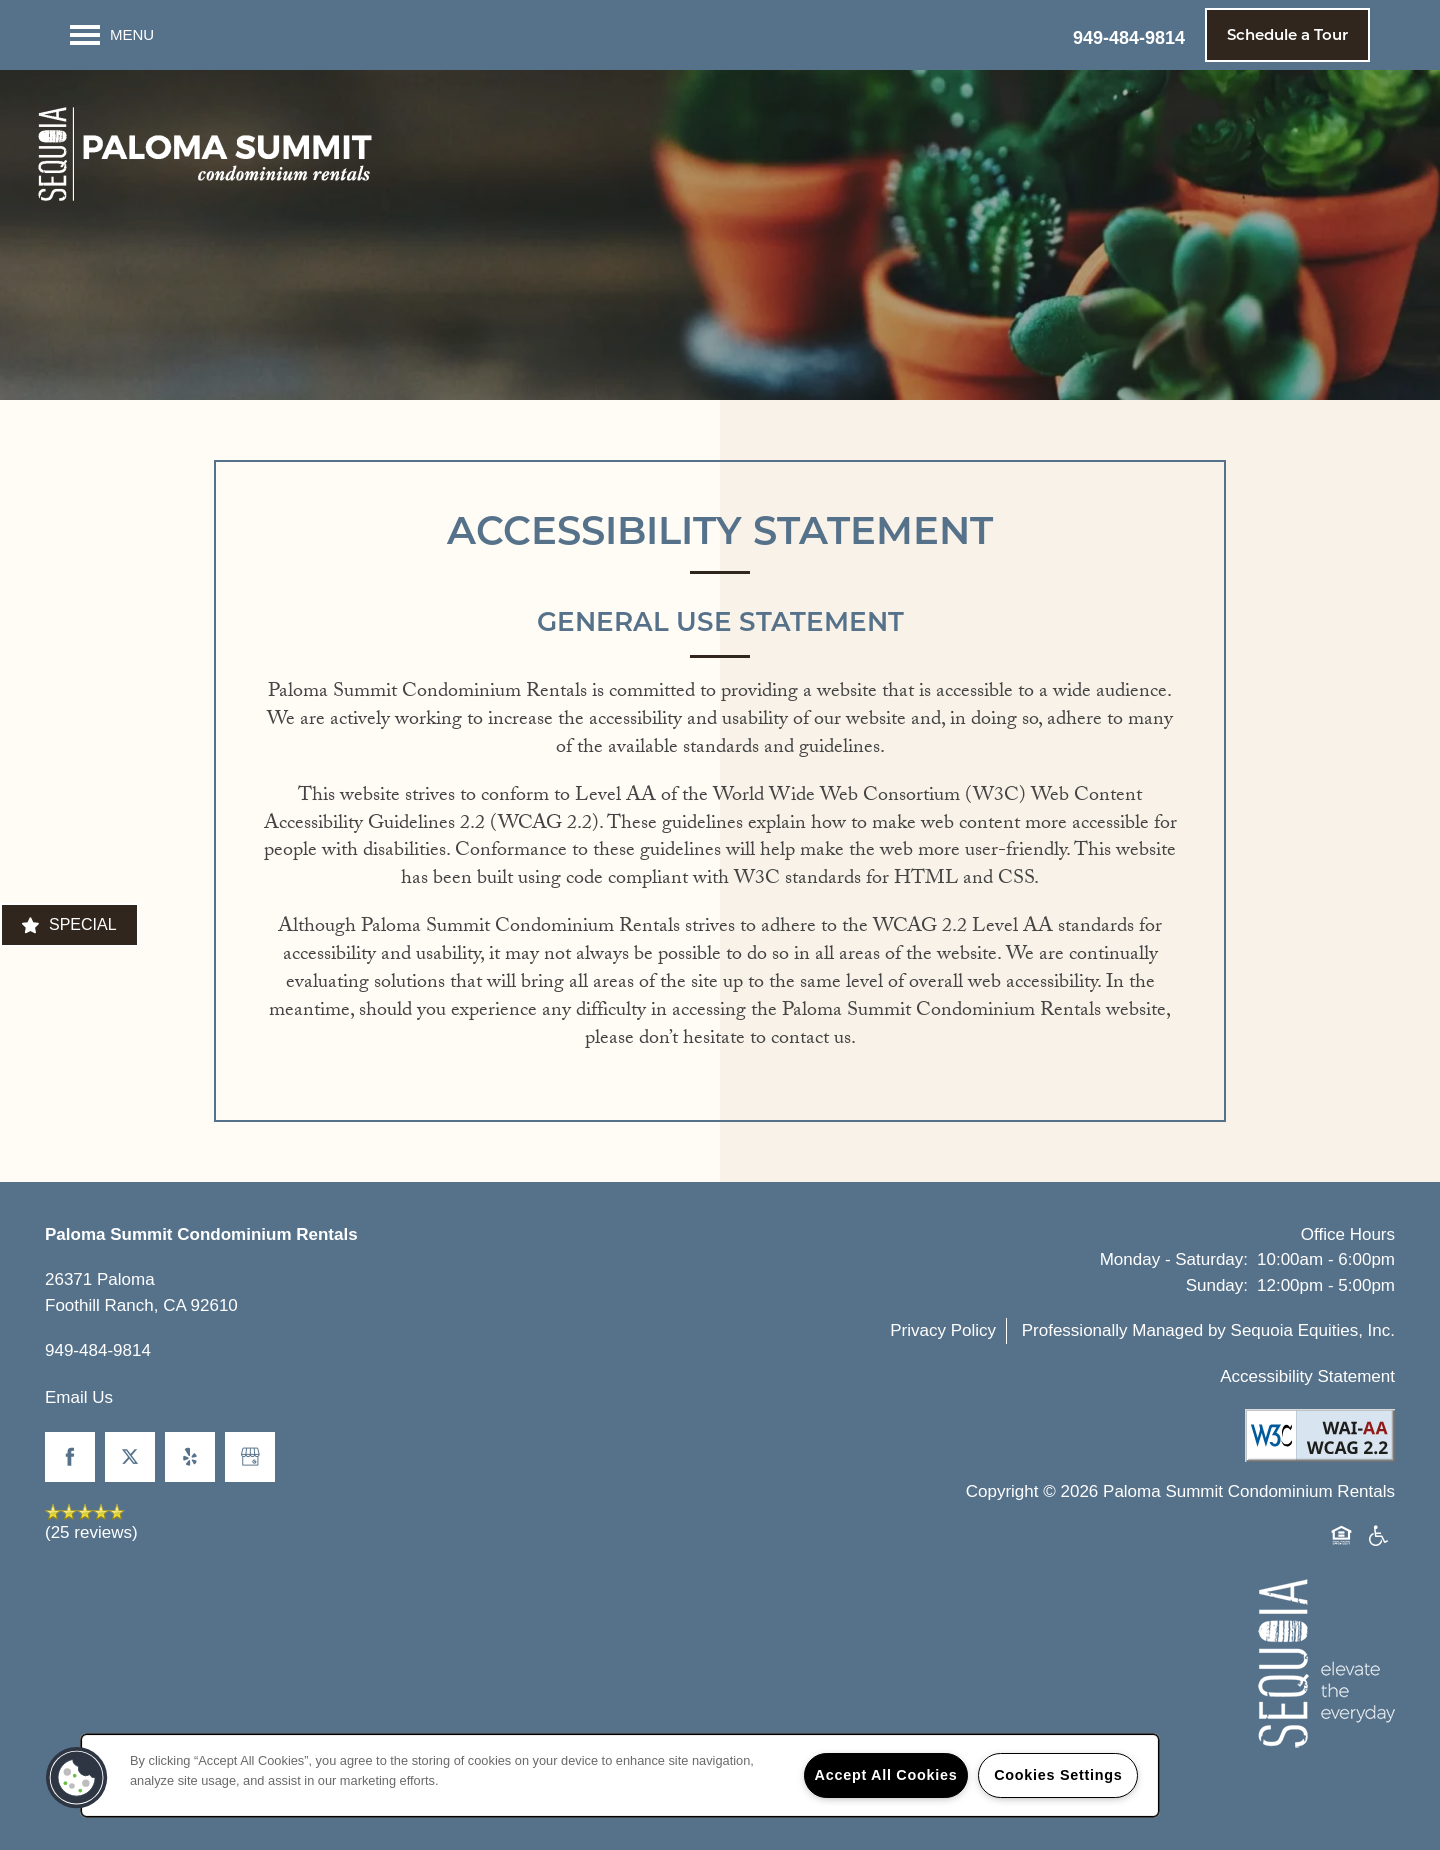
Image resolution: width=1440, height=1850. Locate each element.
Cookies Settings (1058, 1775)
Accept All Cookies (886, 1775)
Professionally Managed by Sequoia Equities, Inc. (1208, 1330)
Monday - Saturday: (1174, 1259)
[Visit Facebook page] (70, 1457)
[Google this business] (250, 1457)
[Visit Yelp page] (190, 1457)
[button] (1287, 35)
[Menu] (112, 35)
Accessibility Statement (1307, 1376)
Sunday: (1217, 1285)
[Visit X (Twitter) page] (130, 1457)
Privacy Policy (943, 1330)
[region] (620, 1775)
